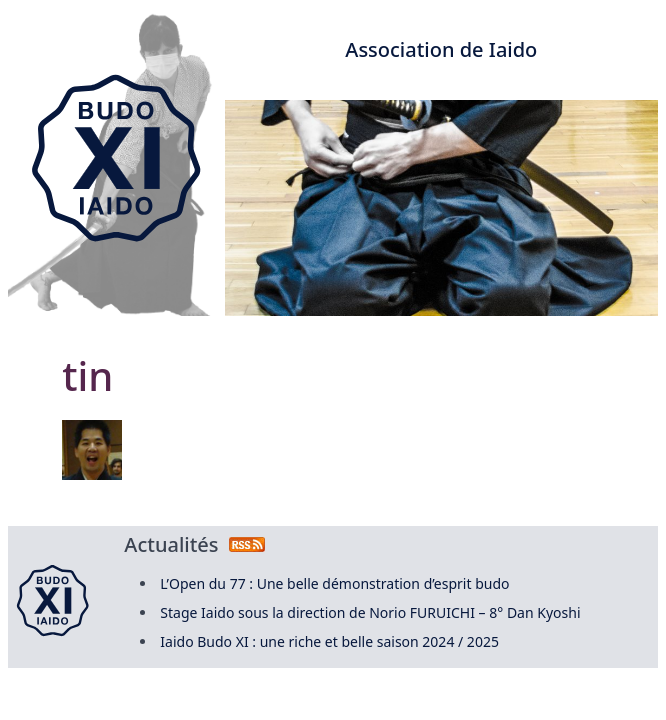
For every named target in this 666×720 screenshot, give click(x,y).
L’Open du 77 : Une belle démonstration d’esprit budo (334, 583)
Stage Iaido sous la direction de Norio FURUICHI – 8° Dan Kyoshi (370, 612)
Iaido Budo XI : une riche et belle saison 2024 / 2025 (329, 641)
